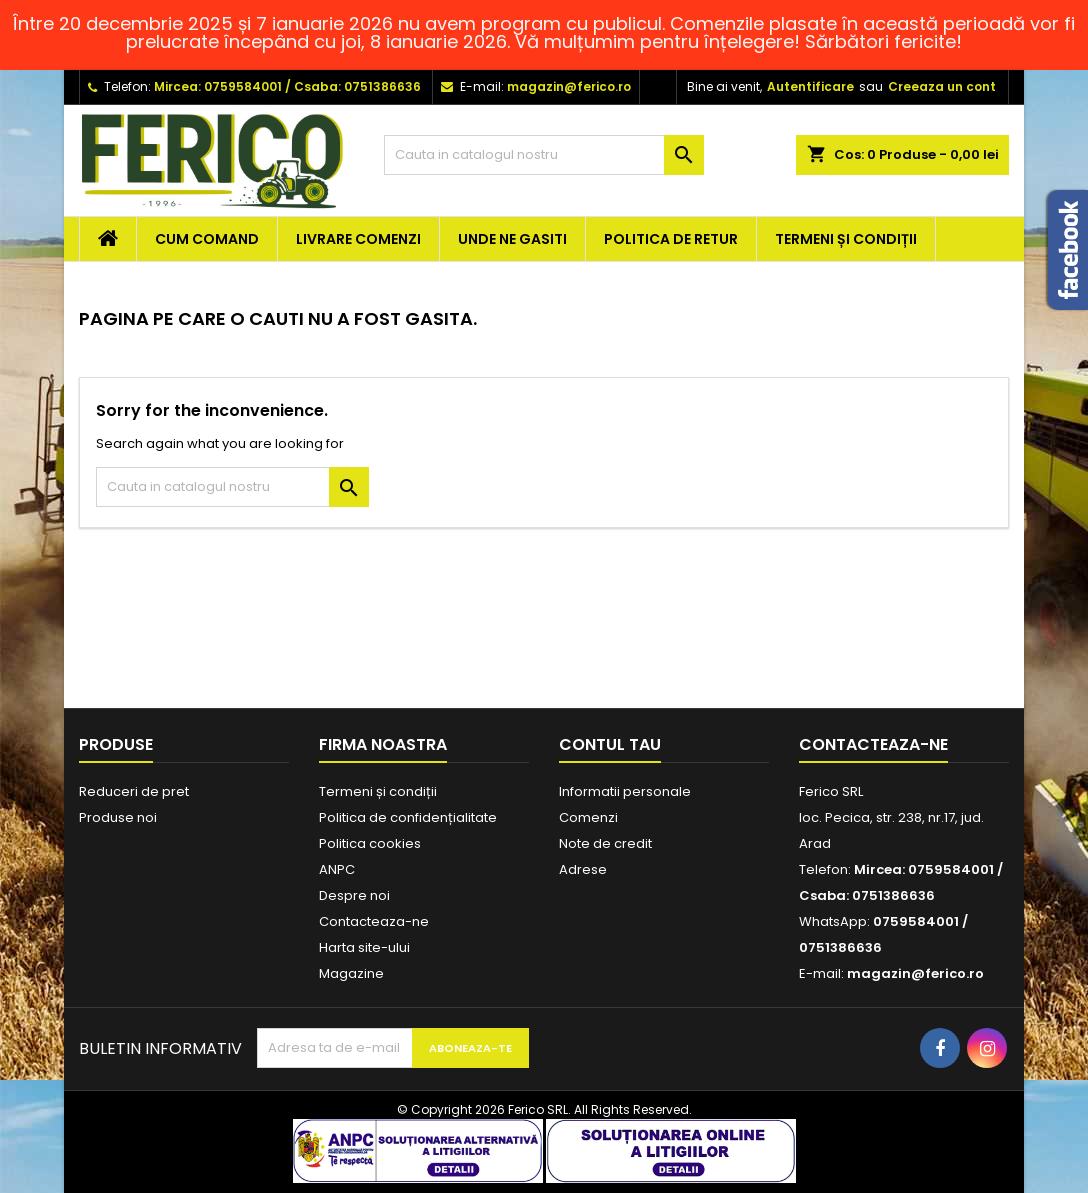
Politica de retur (671, 239)
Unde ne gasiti (512, 239)
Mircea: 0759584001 (218, 86)
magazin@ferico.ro (569, 86)
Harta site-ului (364, 947)
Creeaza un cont (942, 86)
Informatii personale (625, 791)
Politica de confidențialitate (408, 817)
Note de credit (605, 843)
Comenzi (588, 817)
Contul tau (610, 744)
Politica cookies (370, 843)
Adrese (583, 869)
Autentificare (810, 86)
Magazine (351, 973)
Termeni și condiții (846, 239)
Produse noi (118, 817)
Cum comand (207, 239)
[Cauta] (544, 155)
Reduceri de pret (134, 791)
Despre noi (354, 895)
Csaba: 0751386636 (357, 86)
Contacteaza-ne (374, 921)
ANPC (337, 869)
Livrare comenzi (358, 239)
